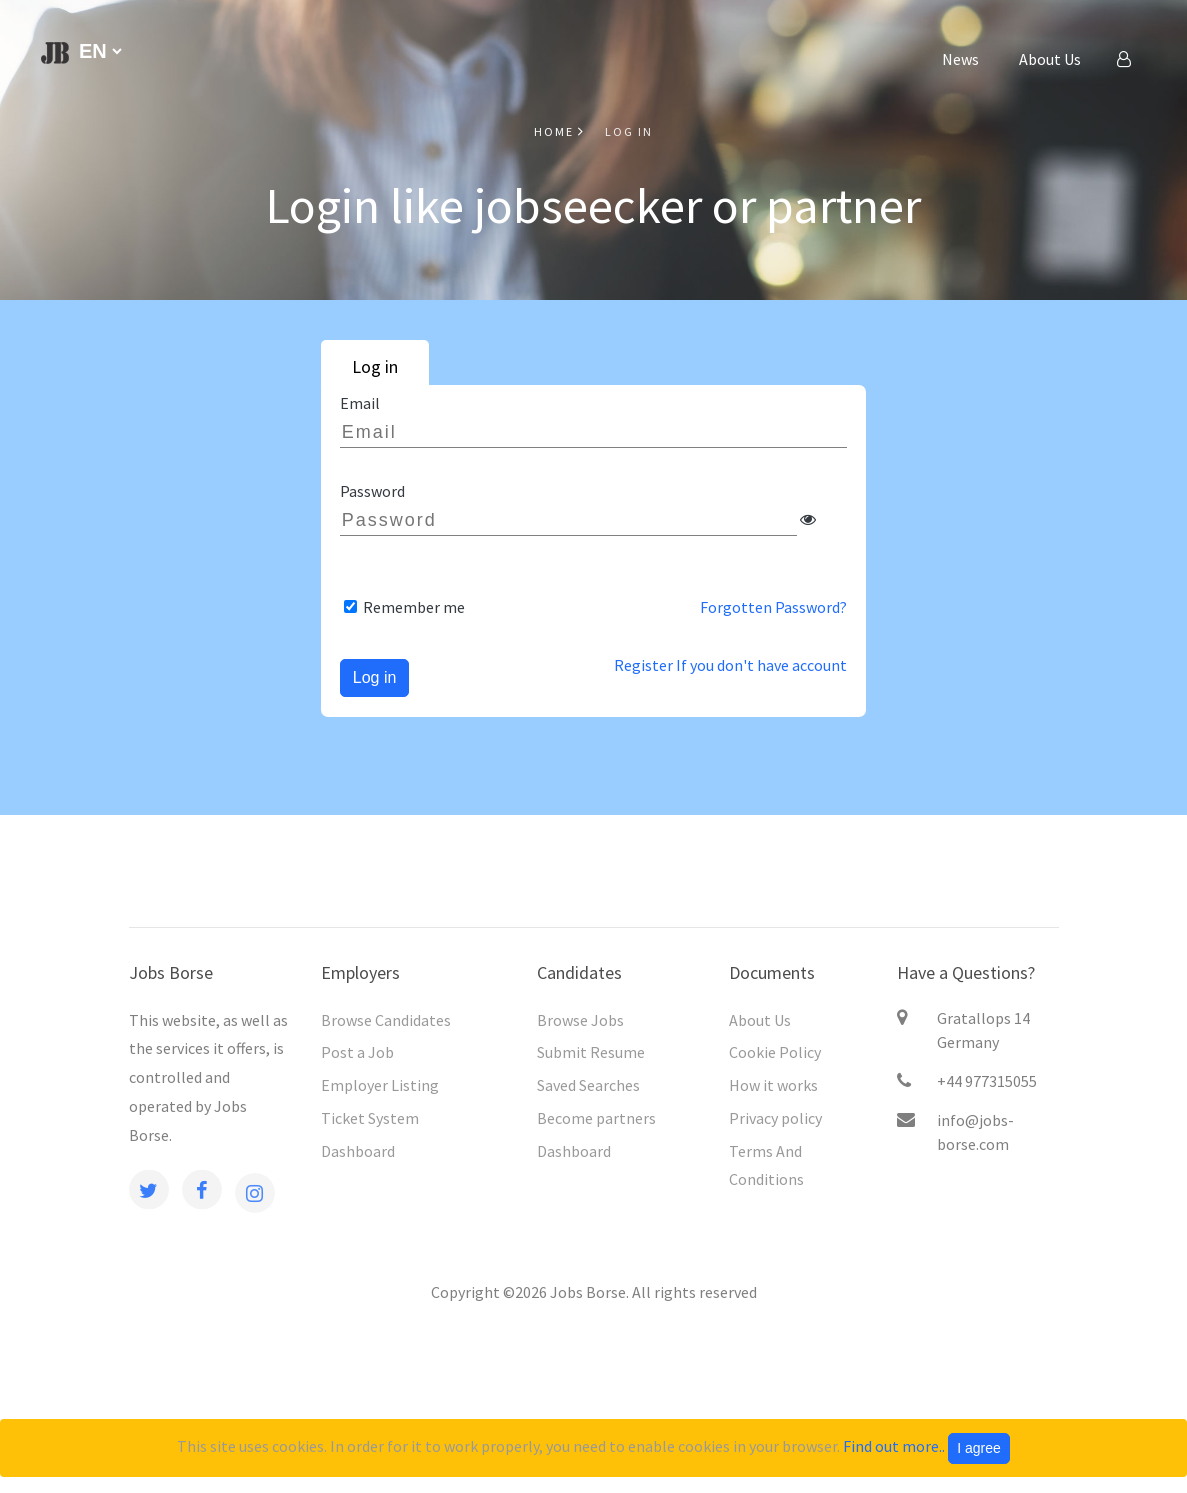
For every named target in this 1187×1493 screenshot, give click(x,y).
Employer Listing (380, 1085)
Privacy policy (775, 1118)
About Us (1050, 59)
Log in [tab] (375, 366)
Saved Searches (588, 1085)
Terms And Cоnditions (766, 1165)
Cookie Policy (775, 1052)
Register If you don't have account (730, 665)
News (960, 59)
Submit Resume (591, 1052)
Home (559, 131)
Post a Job (357, 1052)
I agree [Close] (979, 1448)
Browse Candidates (386, 1020)
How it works (773, 1085)
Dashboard (358, 1151)
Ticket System (370, 1118)
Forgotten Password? (773, 607)
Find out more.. (894, 1446)
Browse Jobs (580, 1020)
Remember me (412, 607)
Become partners (596, 1118)
